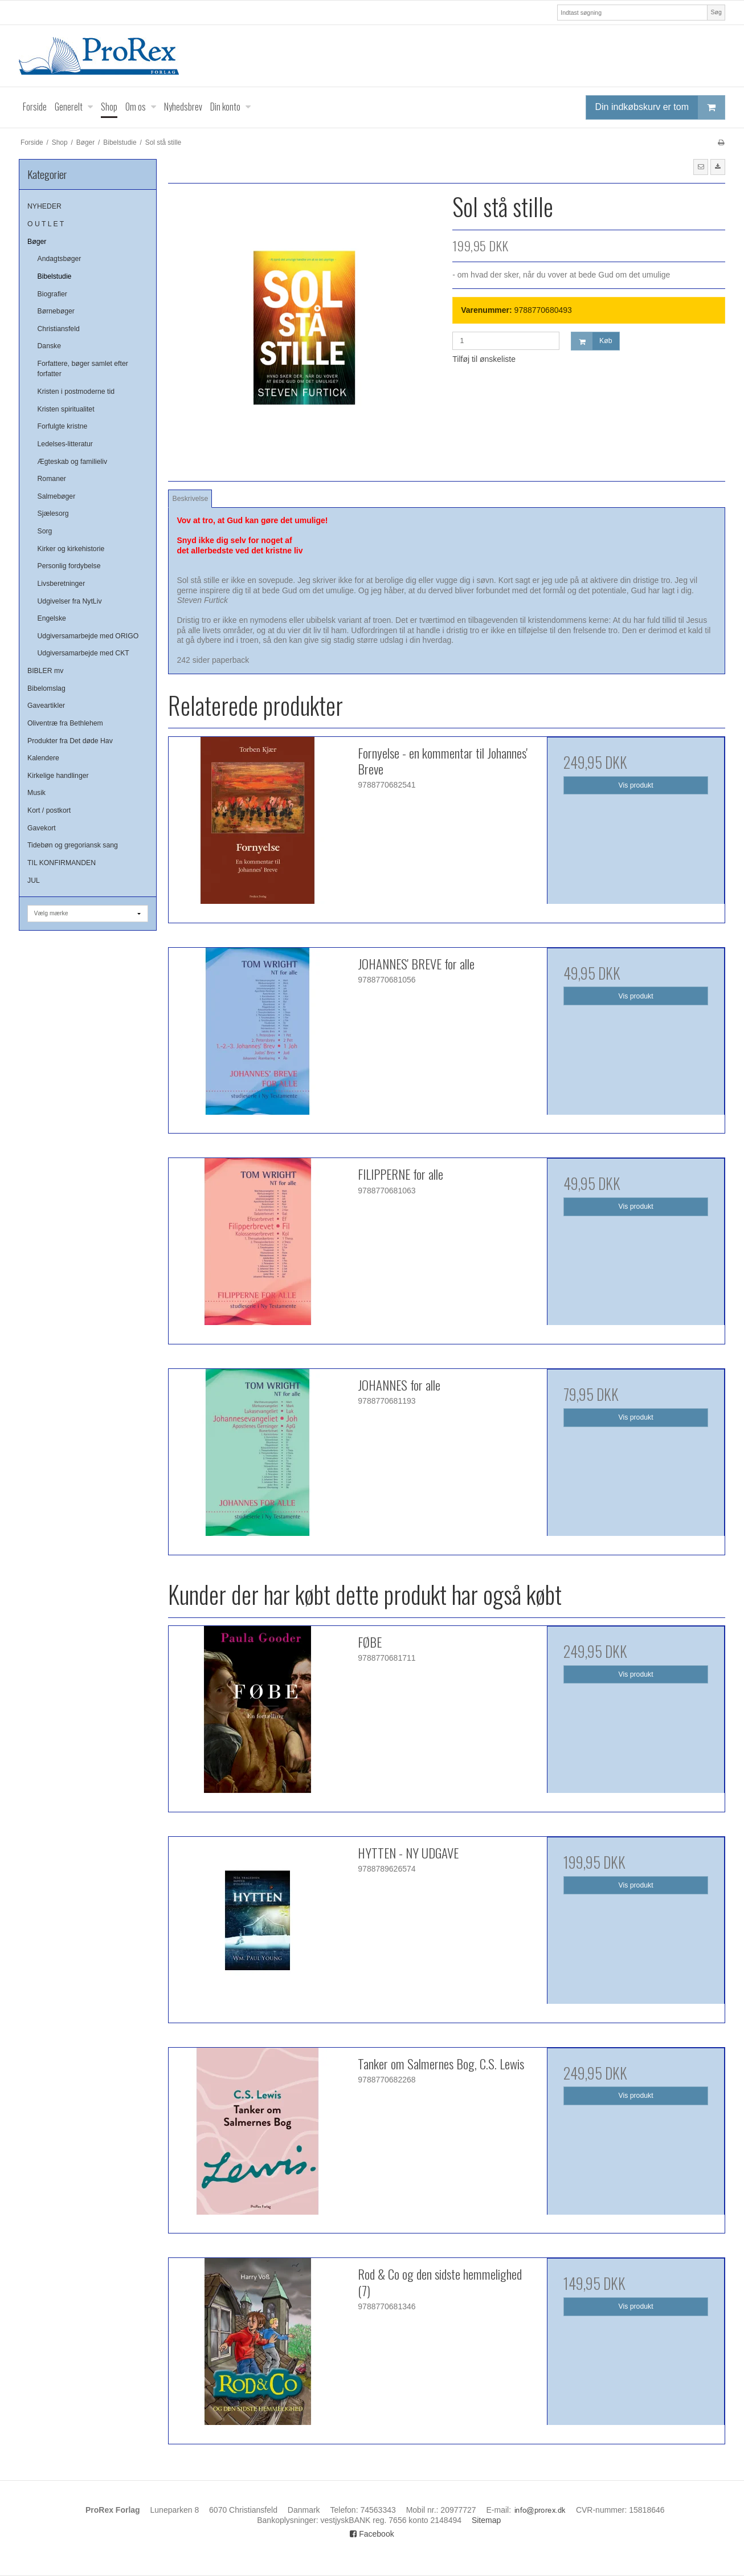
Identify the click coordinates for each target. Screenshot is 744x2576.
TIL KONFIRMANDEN (61, 863)
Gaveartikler (46, 706)
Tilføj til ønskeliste (484, 359)
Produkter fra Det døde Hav (70, 741)
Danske (50, 346)
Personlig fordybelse (69, 566)
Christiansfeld (59, 329)
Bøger (36, 242)
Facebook (372, 2533)
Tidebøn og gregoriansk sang (72, 845)
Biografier (52, 294)
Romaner (52, 479)
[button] (700, 167)
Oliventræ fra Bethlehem (65, 723)
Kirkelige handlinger (58, 776)
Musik (36, 793)
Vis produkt (636, 785)
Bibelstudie (55, 276)
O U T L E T (45, 224)
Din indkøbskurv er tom (660, 107)
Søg (715, 12)
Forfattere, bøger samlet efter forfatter (83, 369)
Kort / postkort (49, 810)
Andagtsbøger (59, 259)
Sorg (45, 531)
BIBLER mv (45, 671)
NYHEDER (44, 206)
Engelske (52, 618)
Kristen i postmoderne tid (76, 392)
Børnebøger (56, 311)
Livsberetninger (61, 584)
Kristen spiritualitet (66, 409)
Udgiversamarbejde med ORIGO (88, 636)
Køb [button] (591, 341)
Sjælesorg (53, 513)
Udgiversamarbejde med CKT (83, 653)
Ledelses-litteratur (65, 444)
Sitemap (486, 2520)
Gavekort (41, 828)
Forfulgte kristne (63, 426)
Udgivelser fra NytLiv (70, 601)
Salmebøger (57, 496)
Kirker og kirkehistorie (71, 549)
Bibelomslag (46, 688)
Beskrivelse (191, 499)
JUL (33, 881)
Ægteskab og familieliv (73, 462)
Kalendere (43, 758)
